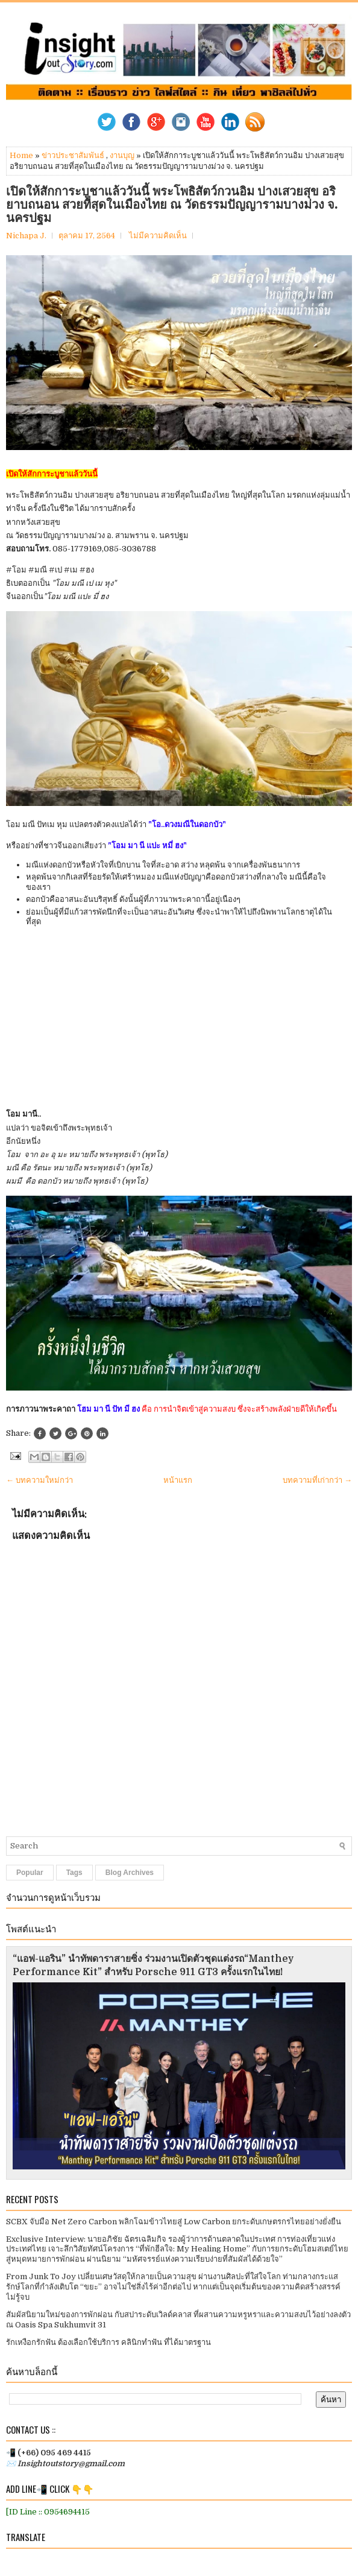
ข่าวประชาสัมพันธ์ (73, 155)
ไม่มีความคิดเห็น (158, 235)
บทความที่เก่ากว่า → (317, 1480)
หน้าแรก (177, 1480)
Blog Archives (129, 1872)
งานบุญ (122, 155)
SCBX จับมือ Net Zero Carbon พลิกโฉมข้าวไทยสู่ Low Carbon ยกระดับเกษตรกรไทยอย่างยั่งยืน (173, 2221)
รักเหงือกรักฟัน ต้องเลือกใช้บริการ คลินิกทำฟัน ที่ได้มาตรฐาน (108, 2342)
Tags (74, 1872)
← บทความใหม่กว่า (39, 1480)
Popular (29, 1872)
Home (21, 155)
